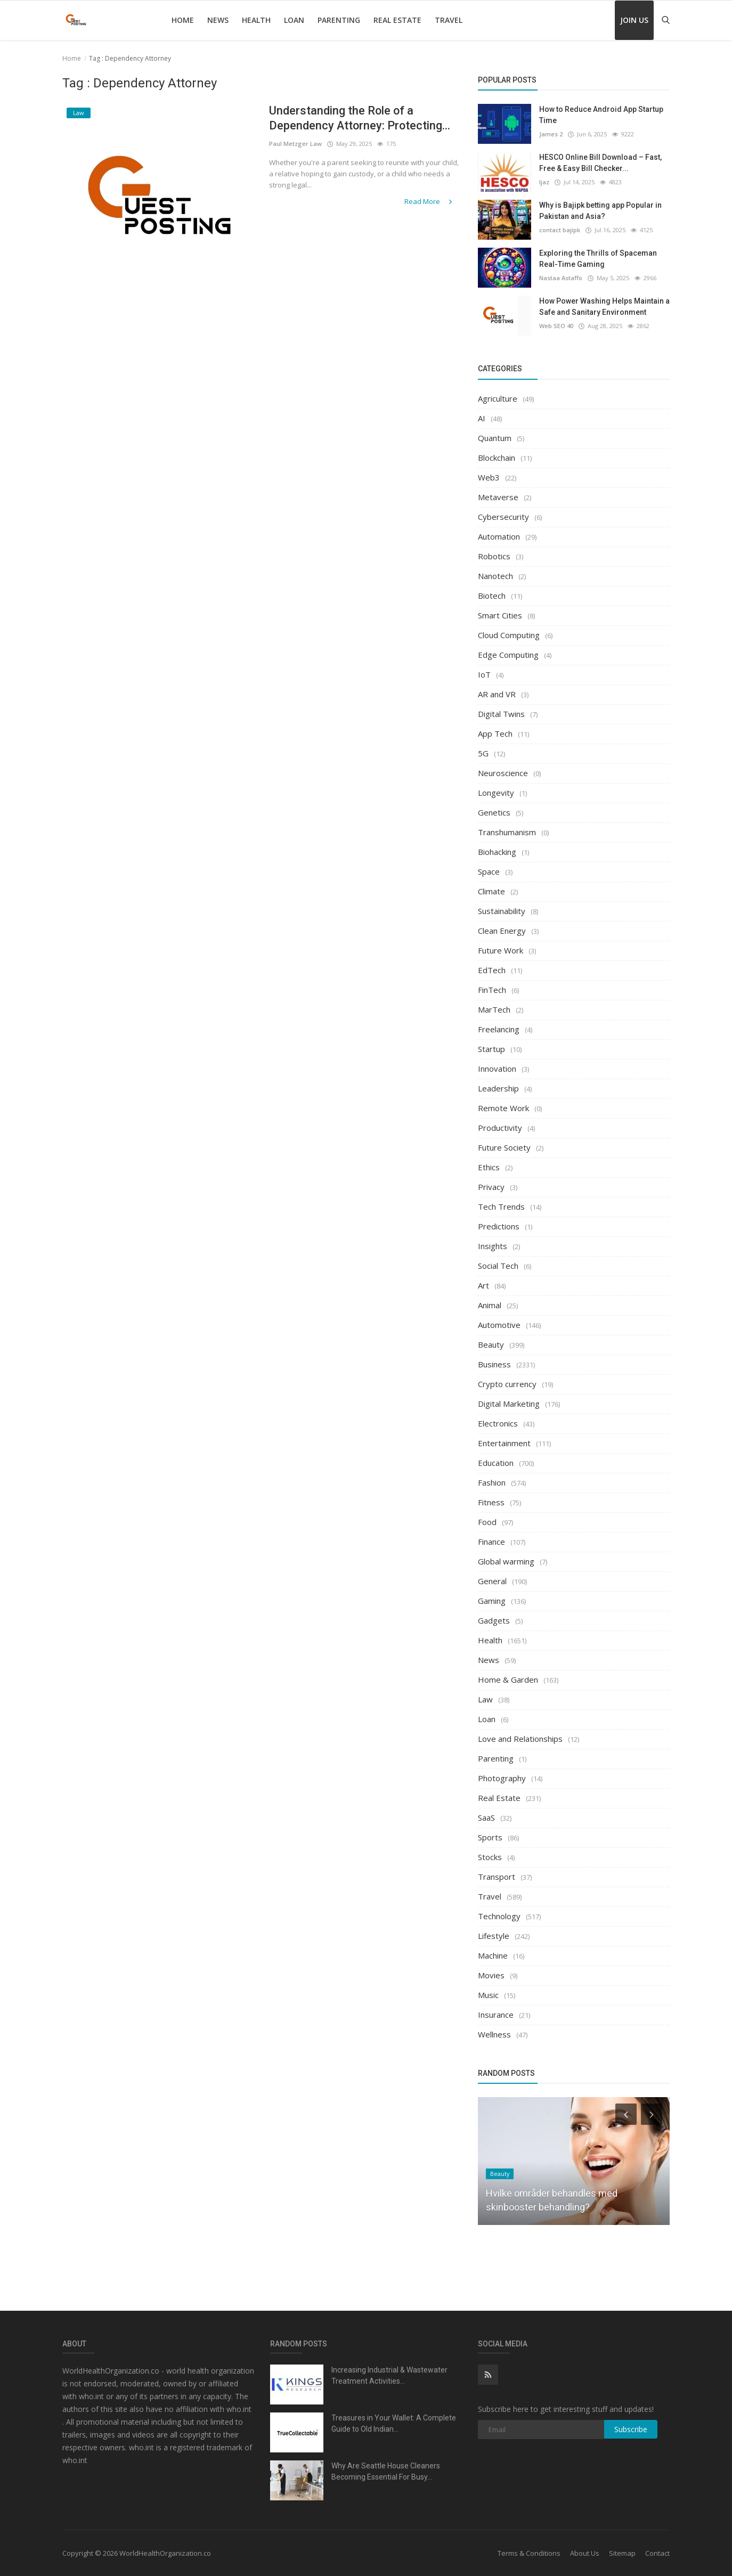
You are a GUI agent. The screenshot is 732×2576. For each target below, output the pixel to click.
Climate (491, 891)
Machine (493, 1955)
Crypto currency (507, 1384)
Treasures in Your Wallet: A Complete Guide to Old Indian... (393, 2423)
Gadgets (494, 1620)
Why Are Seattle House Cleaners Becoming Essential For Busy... (385, 2471)
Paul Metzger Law (295, 144)
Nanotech (495, 575)
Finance (491, 1541)
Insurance (496, 2014)
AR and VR (497, 694)
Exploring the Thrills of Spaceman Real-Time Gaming (598, 258)
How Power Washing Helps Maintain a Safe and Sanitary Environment (604, 306)
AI (481, 418)
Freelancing (498, 1029)
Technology (499, 1916)
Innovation (497, 1068)
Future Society (504, 1147)
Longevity (496, 792)
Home (183, 20)
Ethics (489, 1167)
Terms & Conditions (529, 2553)
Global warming (506, 1561)
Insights (492, 1246)
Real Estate (397, 20)
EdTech (492, 970)
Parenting (339, 20)
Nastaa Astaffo (560, 278)
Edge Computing (508, 654)
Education (496, 1462)
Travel (448, 20)
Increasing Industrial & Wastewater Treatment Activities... (389, 2375)
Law (485, 1699)
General (492, 1581)
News (218, 20)
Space (489, 871)
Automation (499, 536)
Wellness (494, 2034)
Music (488, 1995)
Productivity (500, 1127)
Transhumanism (507, 832)
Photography (502, 1778)
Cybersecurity (503, 516)
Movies (491, 1975)
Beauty (491, 1344)
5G (483, 753)
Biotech (492, 595)
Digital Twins (501, 713)
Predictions (498, 1226)
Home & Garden (508, 1679)
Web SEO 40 (556, 326)
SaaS (486, 1817)
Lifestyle (493, 1935)
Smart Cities (500, 615)
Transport (496, 1876)
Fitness (491, 1502)
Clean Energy (502, 930)
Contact (657, 2553)
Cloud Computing (509, 635)
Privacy (491, 1186)
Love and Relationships (520, 1738)
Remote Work (503, 1108)
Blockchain (496, 457)
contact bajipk (559, 230)
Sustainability (501, 911)
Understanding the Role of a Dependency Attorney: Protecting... (360, 118)
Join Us (634, 20)
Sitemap (622, 2553)
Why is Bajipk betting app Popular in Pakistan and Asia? (600, 211)
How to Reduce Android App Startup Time (601, 115)
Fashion (492, 1482)
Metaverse (498, 497)
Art (483, 1285)
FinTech (492, 989)
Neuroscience (503, 773)
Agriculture (497, 398)
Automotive (499, 1324)
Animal (489, 1305)
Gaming (492, 1600)
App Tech (495, 733)
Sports (490, 1837)
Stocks (490, 1857)
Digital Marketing (509, 1403)
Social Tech (498, 1265)
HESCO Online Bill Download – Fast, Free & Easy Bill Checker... (600, 163)
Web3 (489, 477)
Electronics (498, 1423)
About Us (584, 2553)
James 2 (551, 134)
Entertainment (504, 1443)
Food (487, 1522)
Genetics (494, 812)
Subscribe (630, 2429)
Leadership (498, 1088)
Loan (294, 20)
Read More (429, 201)
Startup (491, 1049)
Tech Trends (501, 1206)
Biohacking (497, 851)
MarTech (494, 1009)
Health (256, 20)
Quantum (494, 438)
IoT (484, 674)
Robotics (494, 556)
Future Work (500, 950)
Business (494, 1364)
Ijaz (544, 182)
